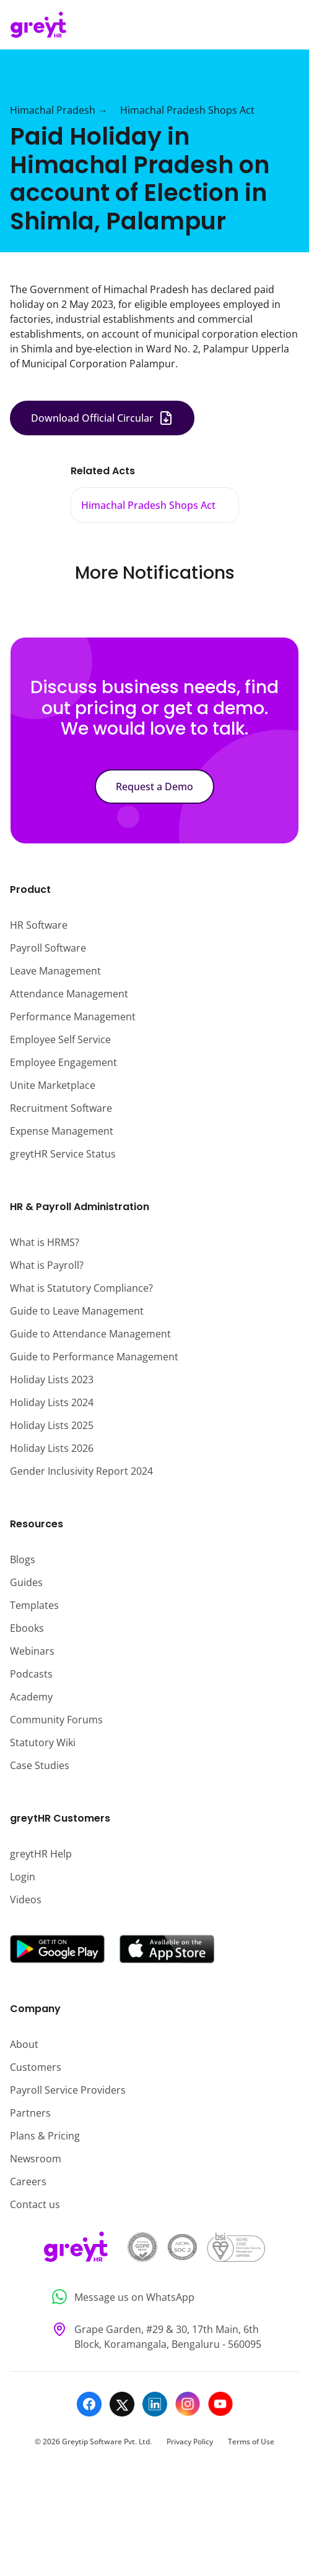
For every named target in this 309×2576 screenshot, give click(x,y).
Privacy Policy (190, 2441)
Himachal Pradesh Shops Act (187, 110)
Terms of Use (251, 2441)
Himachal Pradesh (52, 110)
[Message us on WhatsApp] (154, 2297)
